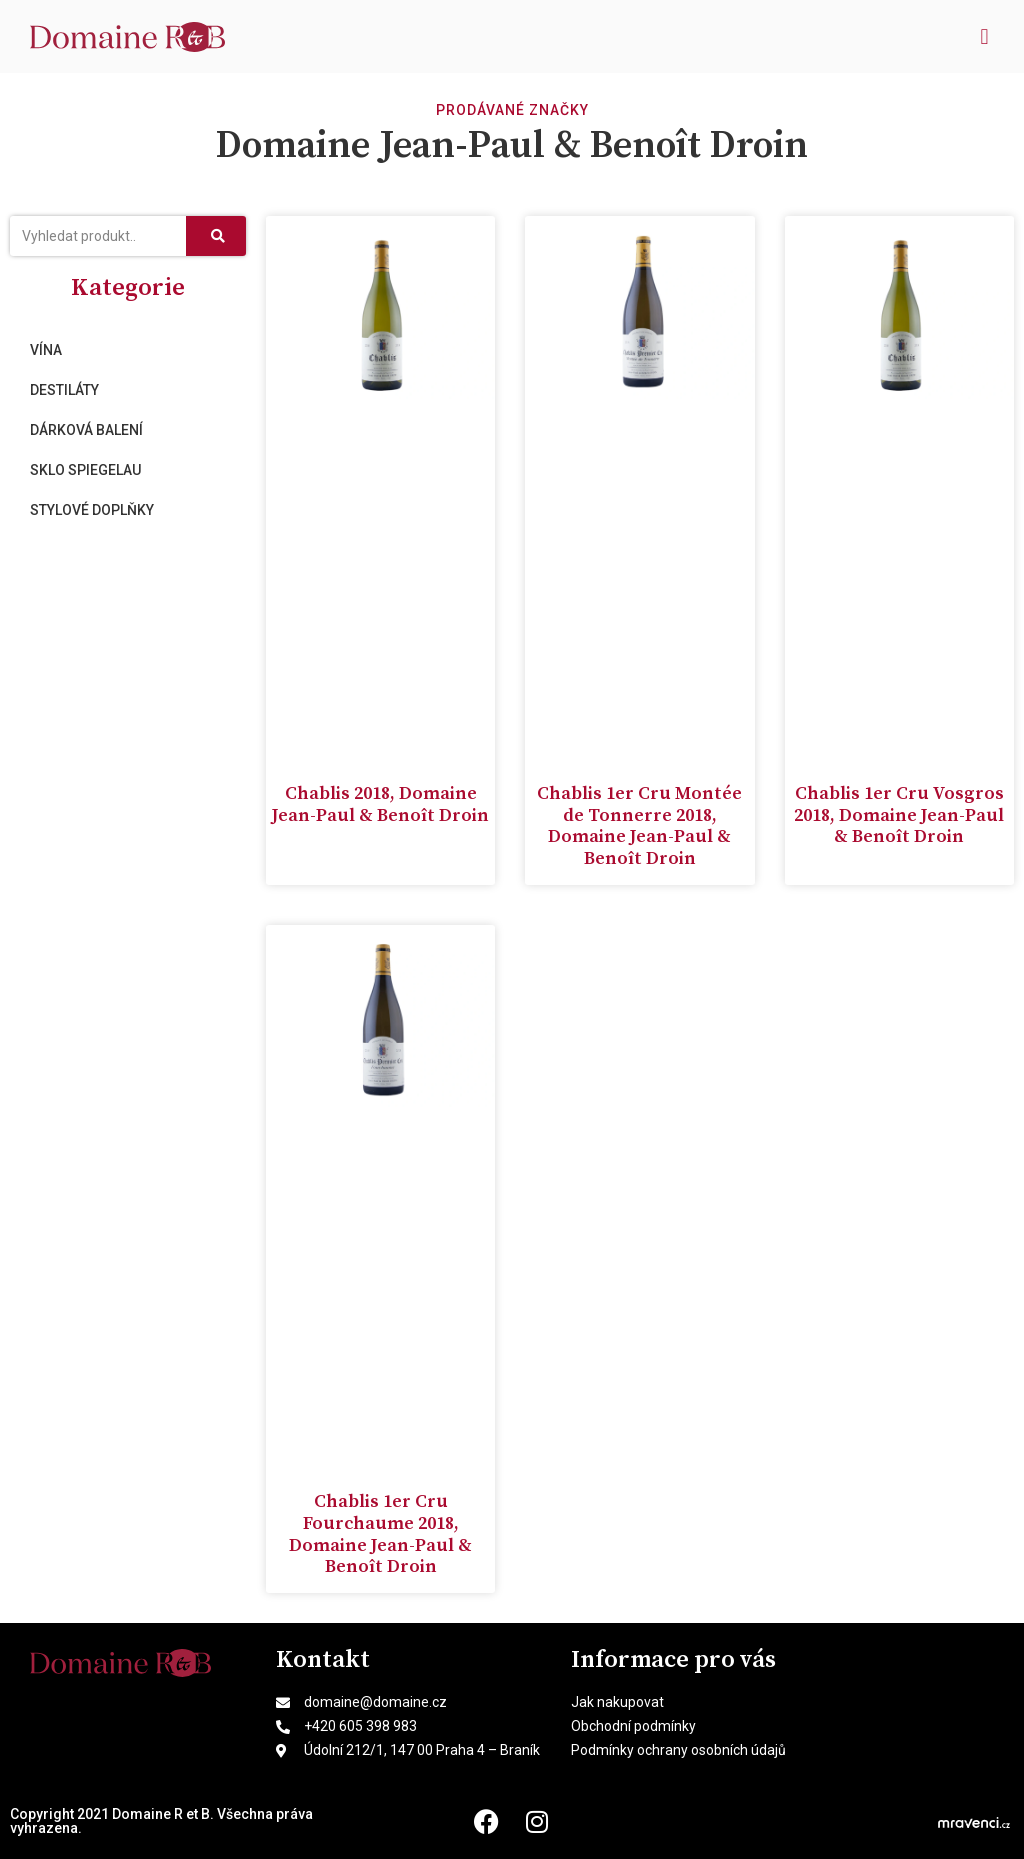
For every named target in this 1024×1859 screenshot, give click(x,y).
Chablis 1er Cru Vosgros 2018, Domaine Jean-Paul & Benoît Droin (899, 815)
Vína (46, 350)
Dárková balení (86, 430)
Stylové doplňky (92, 510)
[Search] (216, 236)
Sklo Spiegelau (85, 470)
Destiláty (64, 390)
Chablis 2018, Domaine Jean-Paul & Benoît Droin (380, 804)
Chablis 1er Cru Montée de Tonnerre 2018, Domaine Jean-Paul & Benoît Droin (639, 826)
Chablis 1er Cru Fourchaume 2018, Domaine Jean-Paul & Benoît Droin (380, 1534)
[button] (984, 36)
